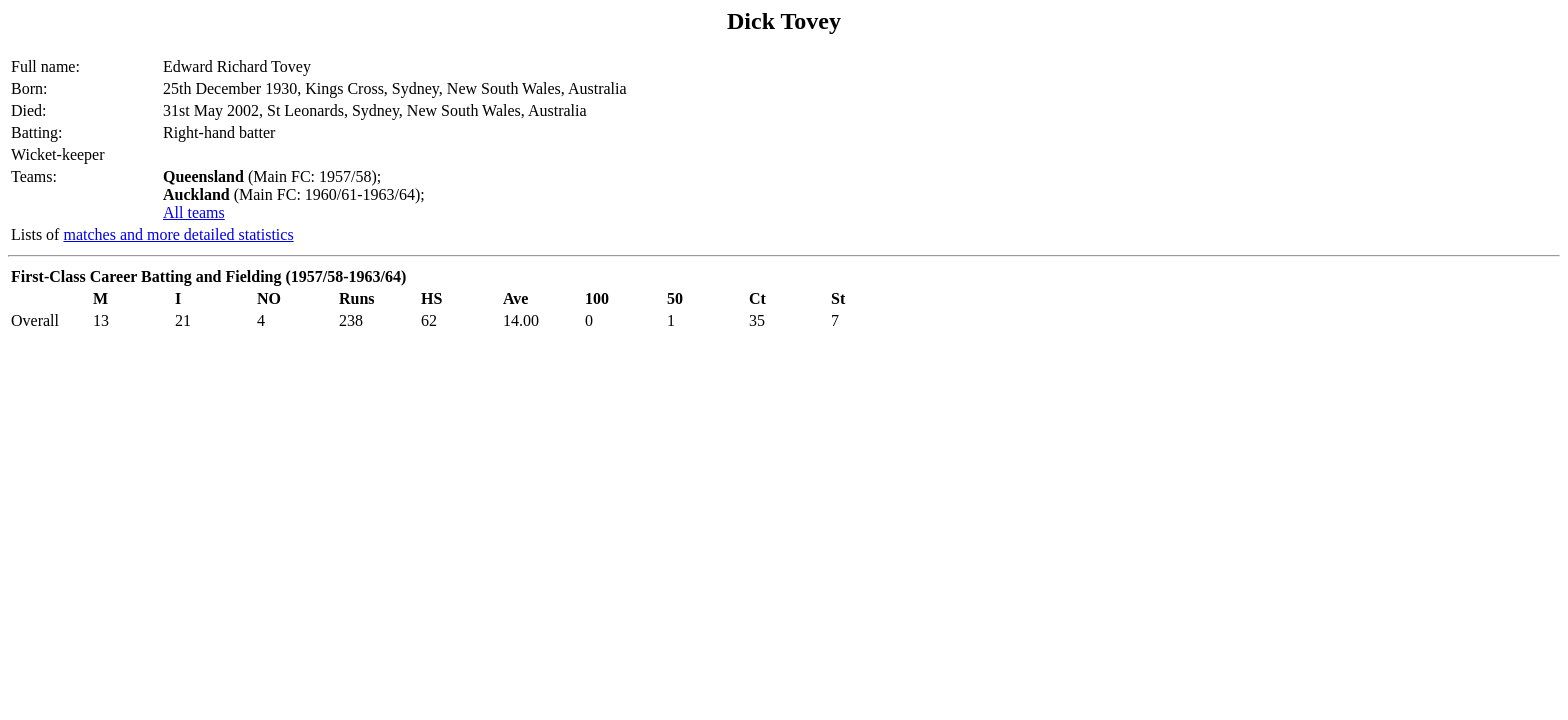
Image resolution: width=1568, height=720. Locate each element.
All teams (194, 212)
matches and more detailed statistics (178, 234)
